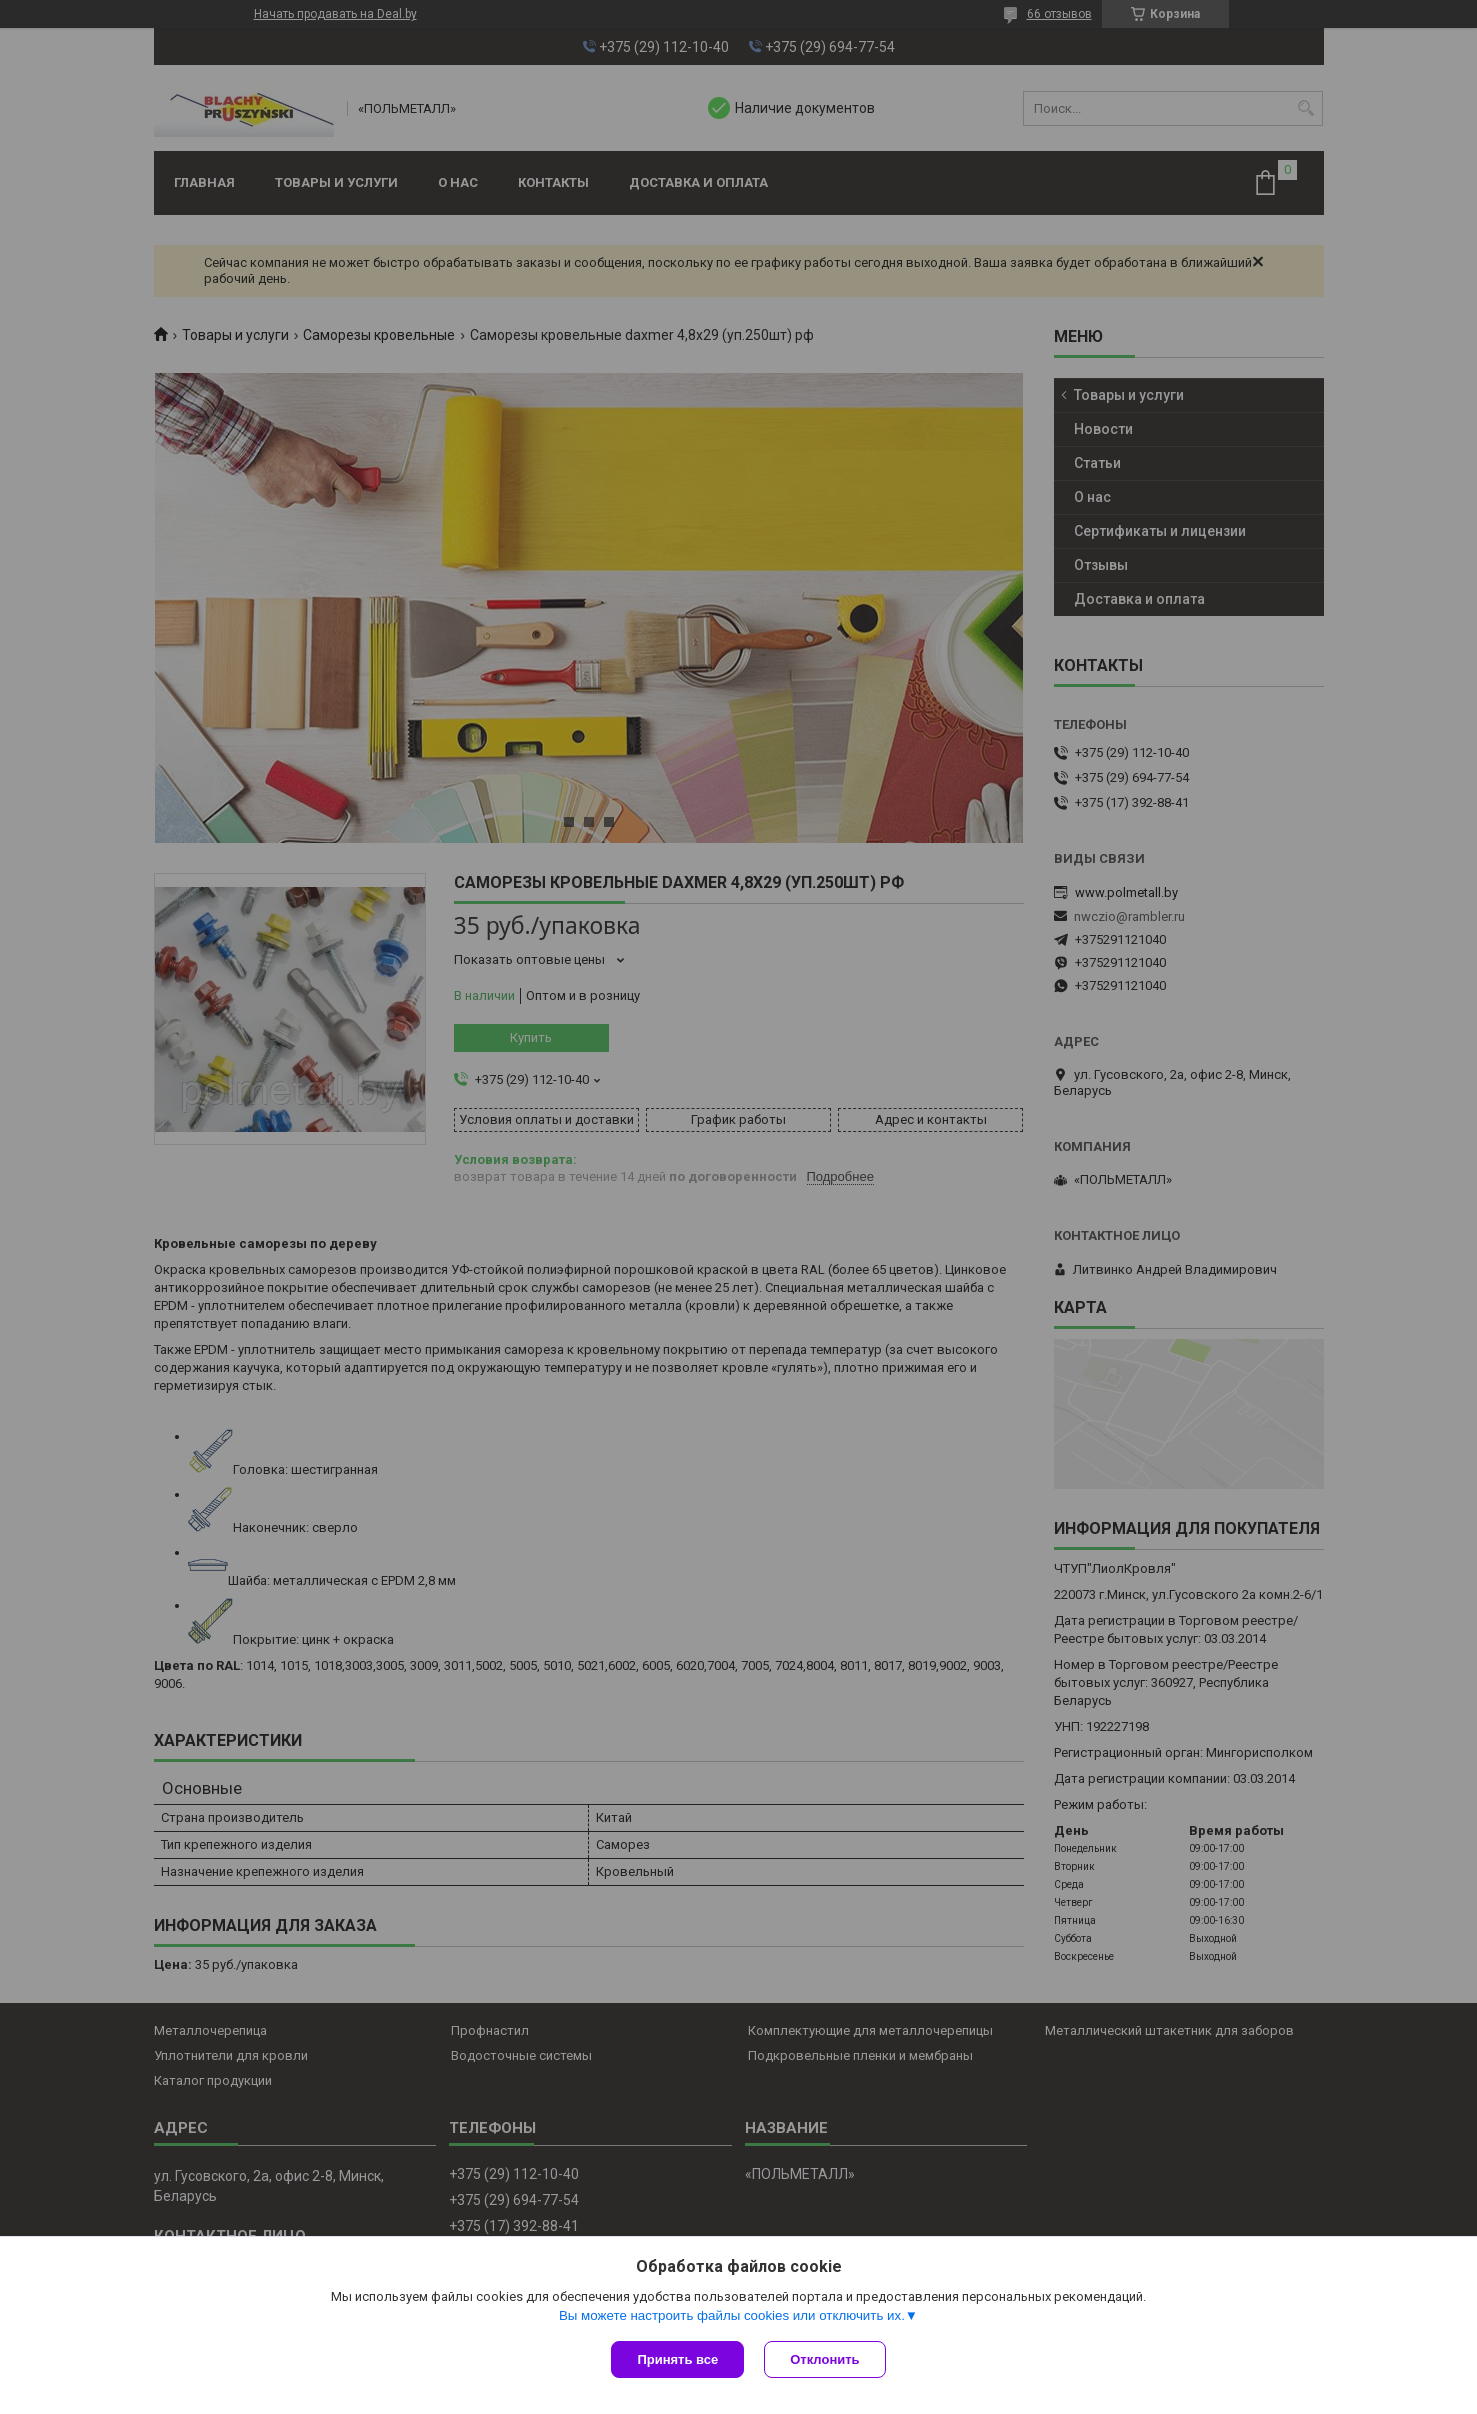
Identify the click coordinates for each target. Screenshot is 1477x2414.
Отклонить (824, 2359)
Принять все (677, 2359)
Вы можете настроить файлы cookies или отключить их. (732, 2315)
